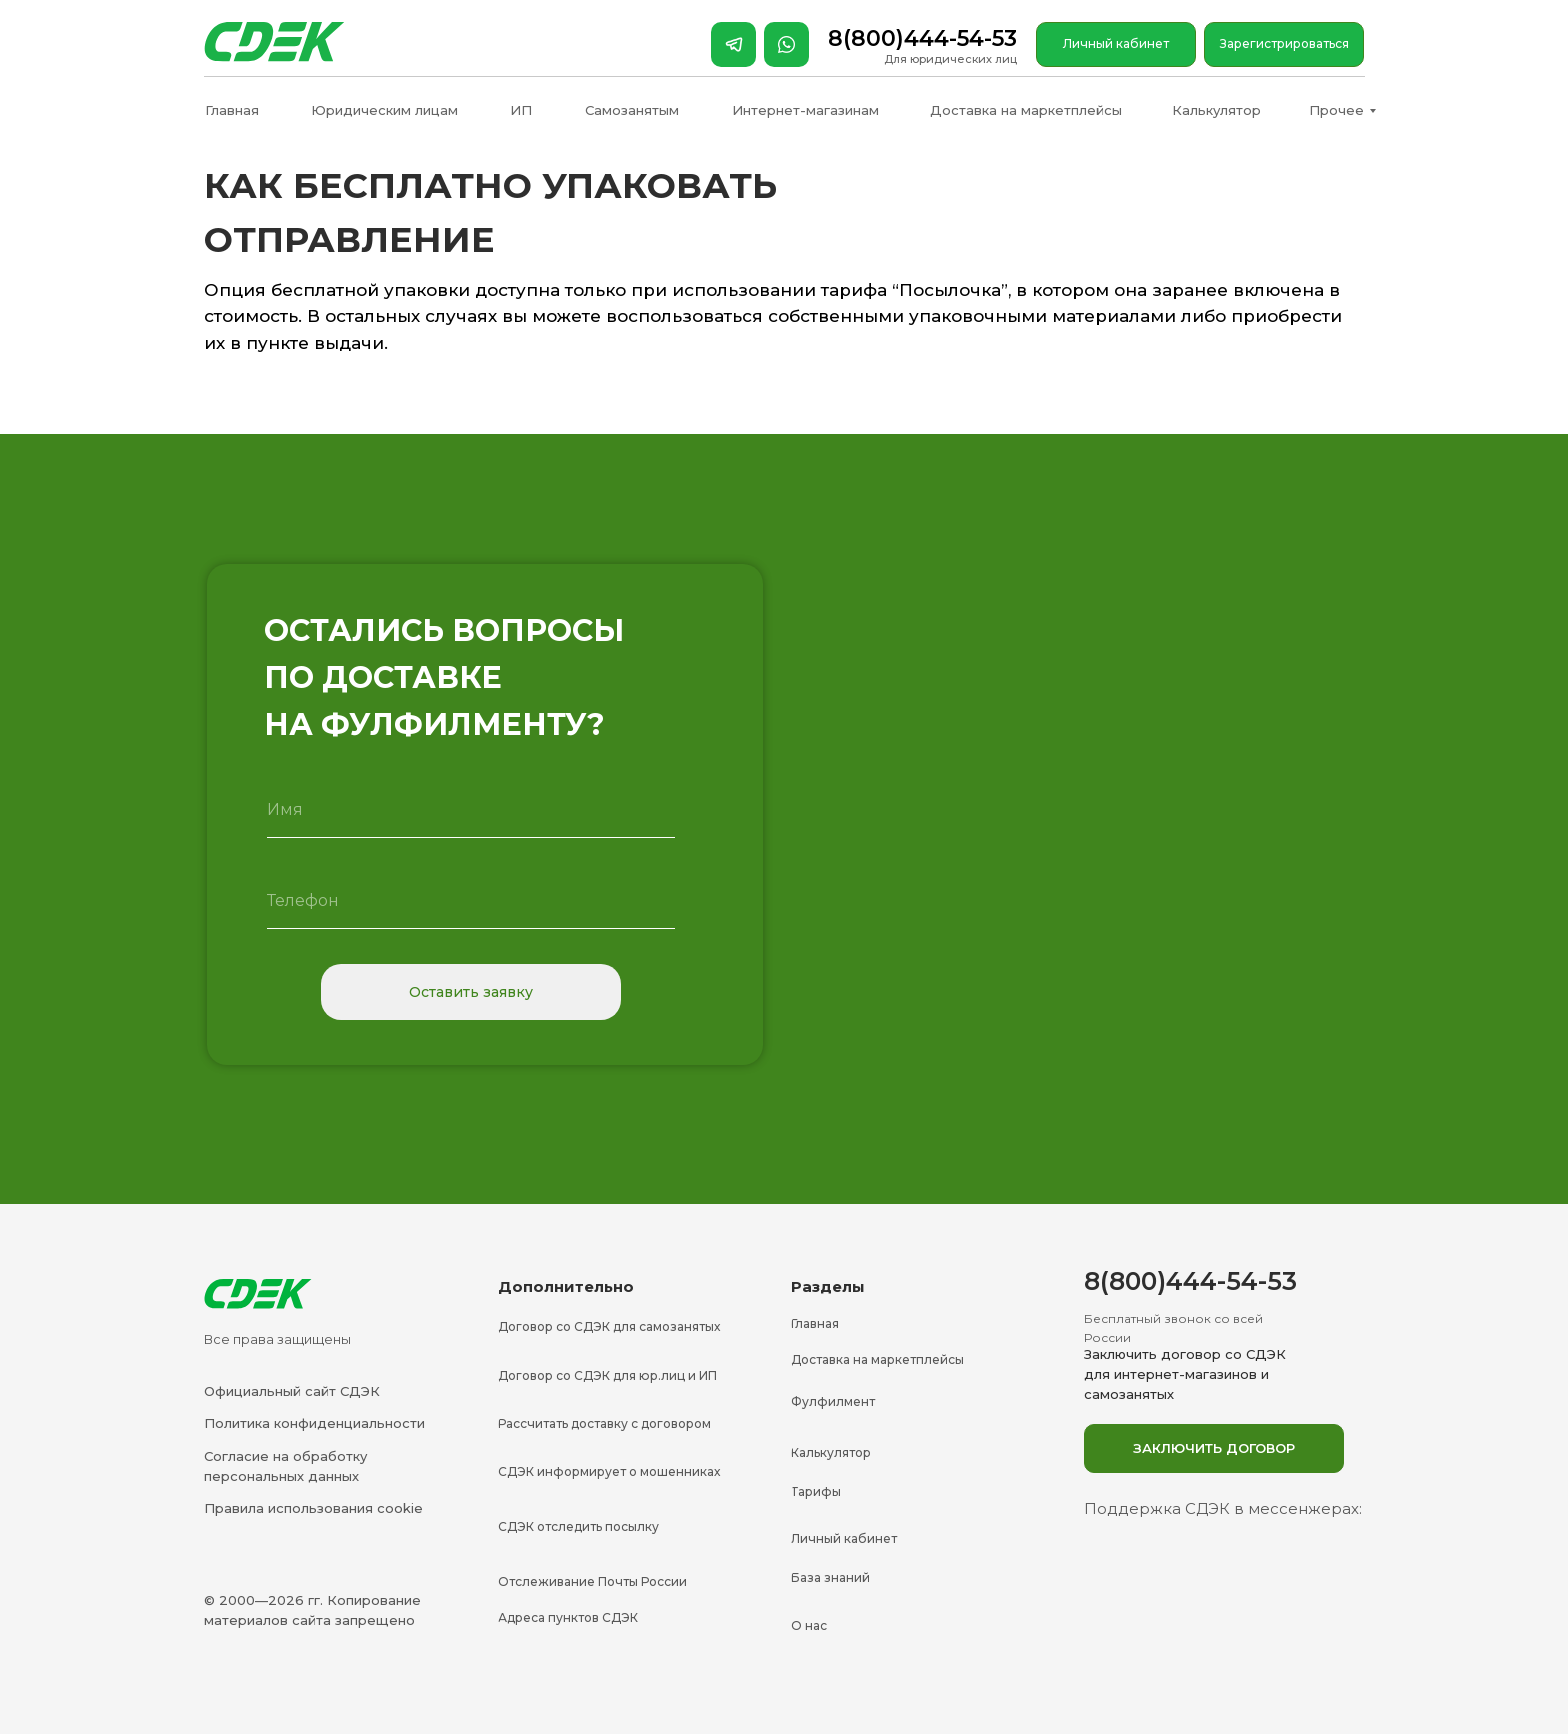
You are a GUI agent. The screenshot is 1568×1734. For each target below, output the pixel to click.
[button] (1214, 1448)
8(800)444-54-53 (922, 38)
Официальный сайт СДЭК (292, 1391)
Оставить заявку (471, 992)
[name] (471, 810)
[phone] (471, 901)
